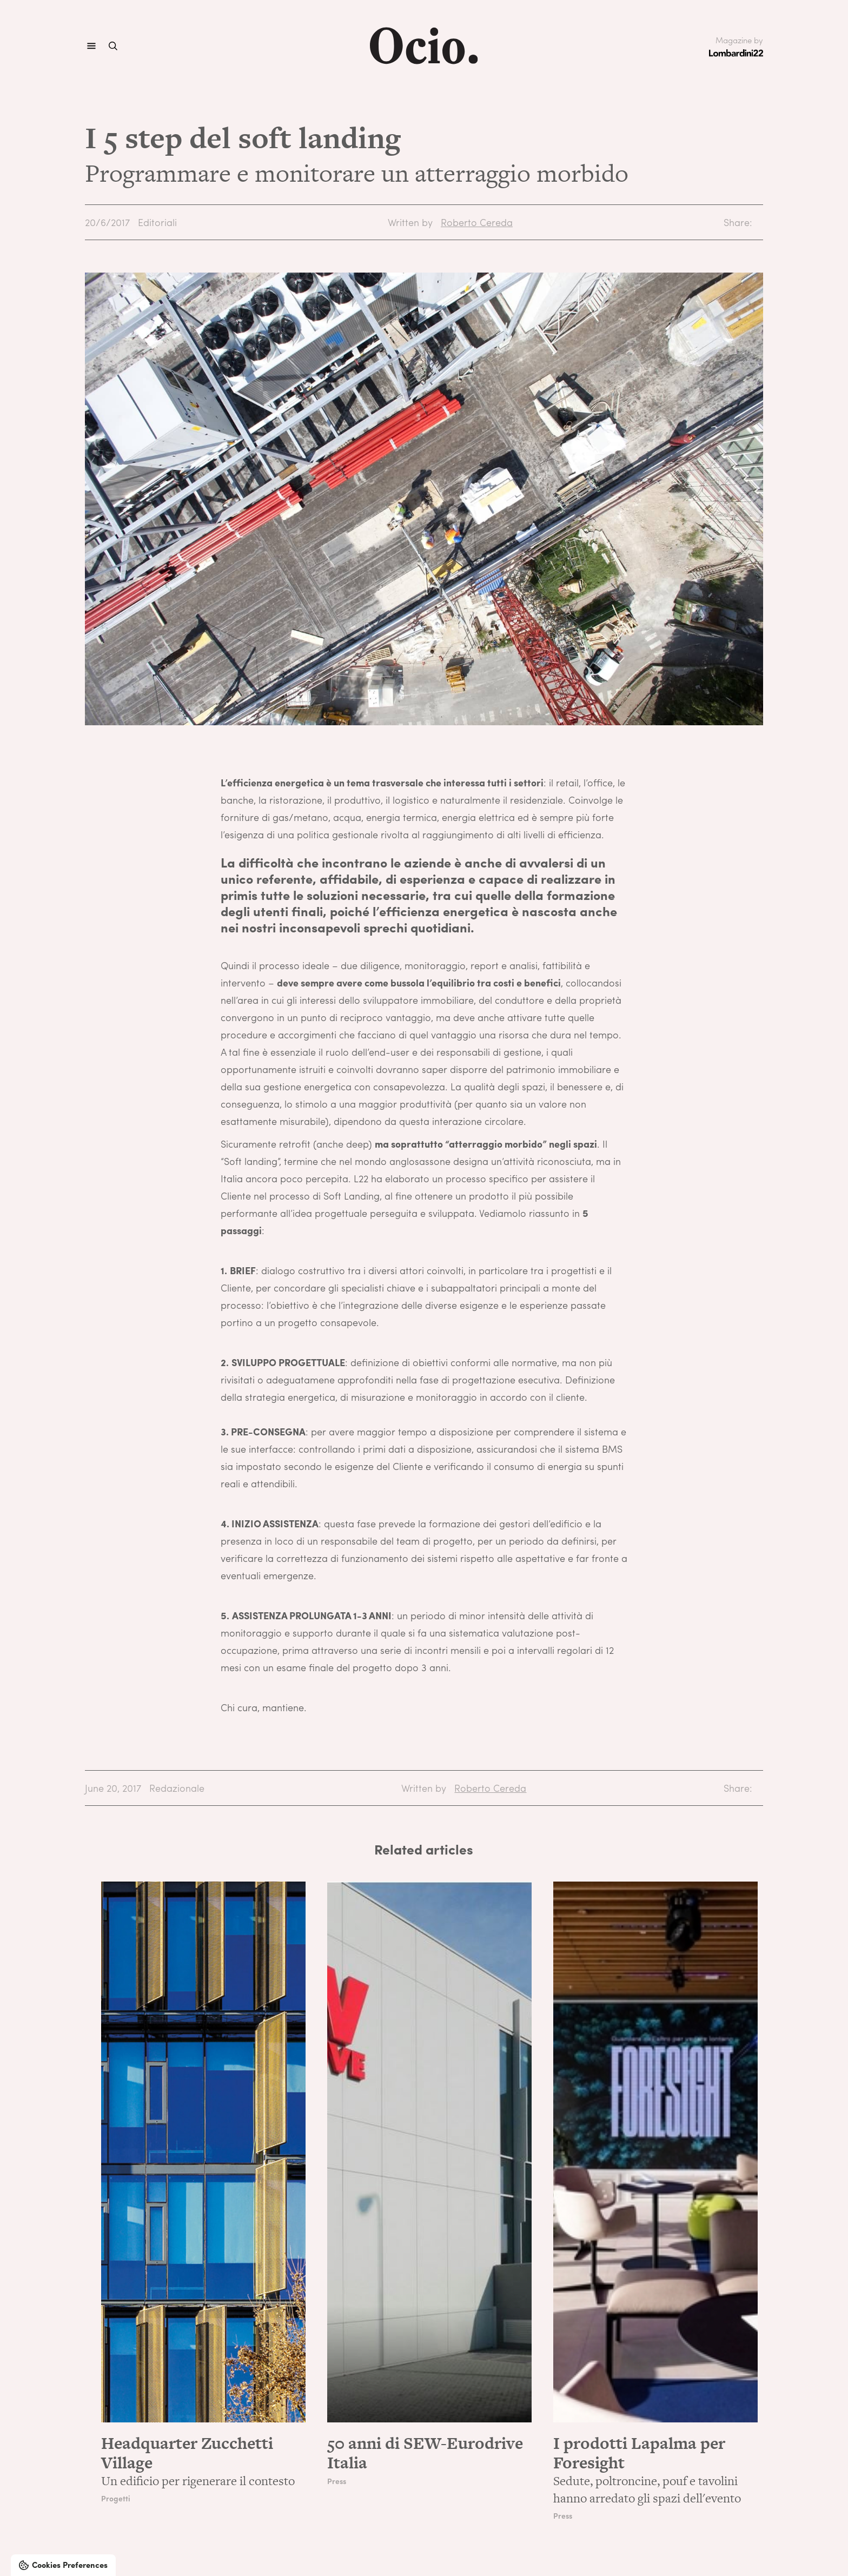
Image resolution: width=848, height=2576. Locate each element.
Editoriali (157, 222)
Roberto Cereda (477, 222)
